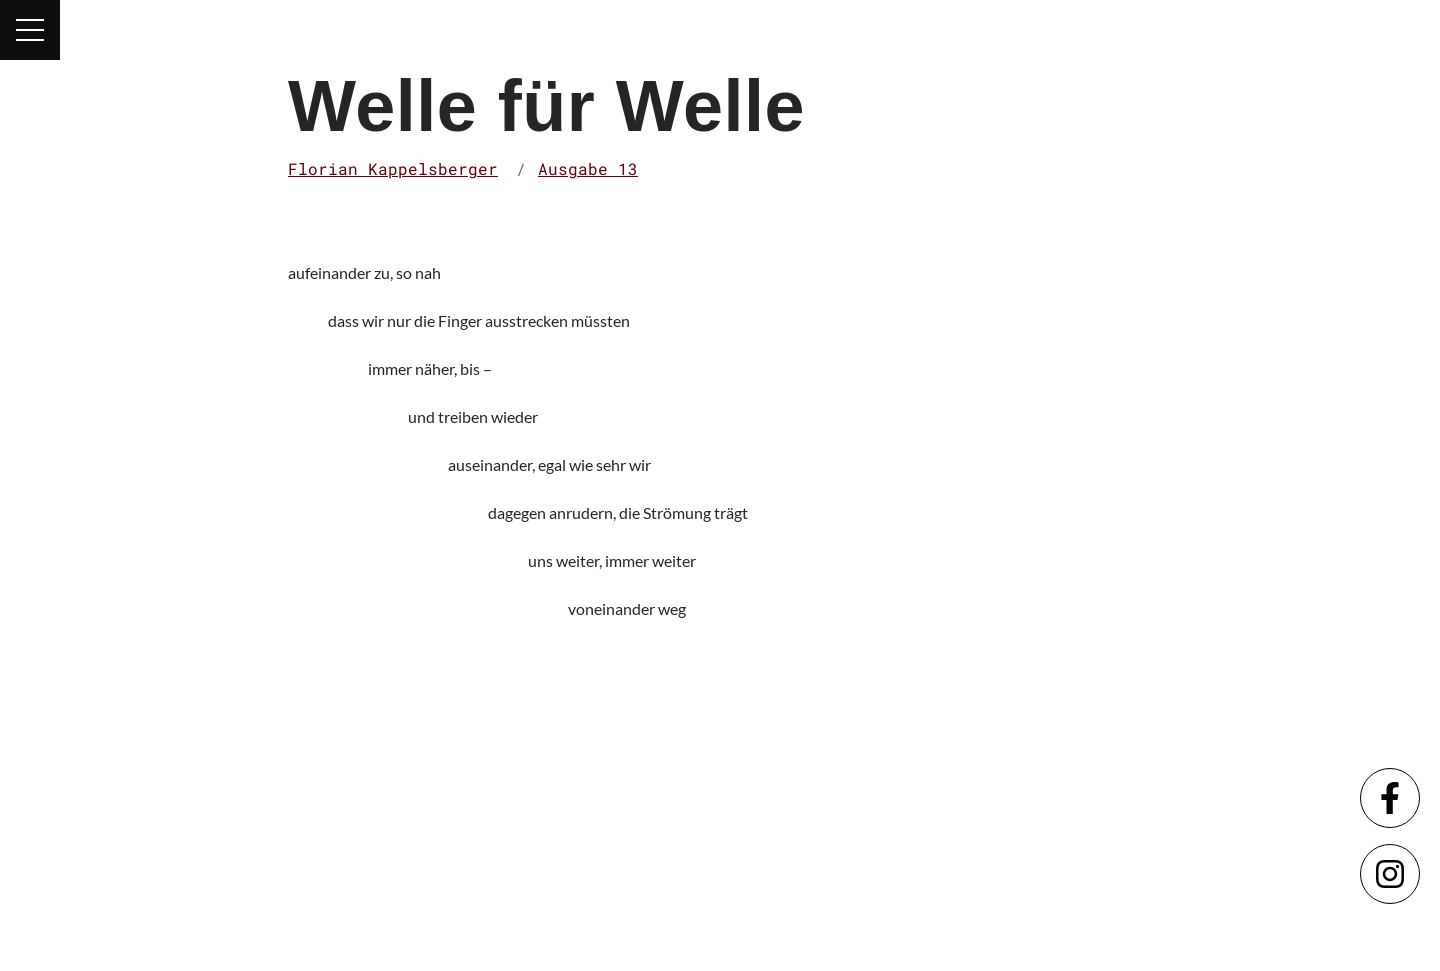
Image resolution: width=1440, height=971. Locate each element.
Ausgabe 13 (588, 168)
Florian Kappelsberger (393, 168)
